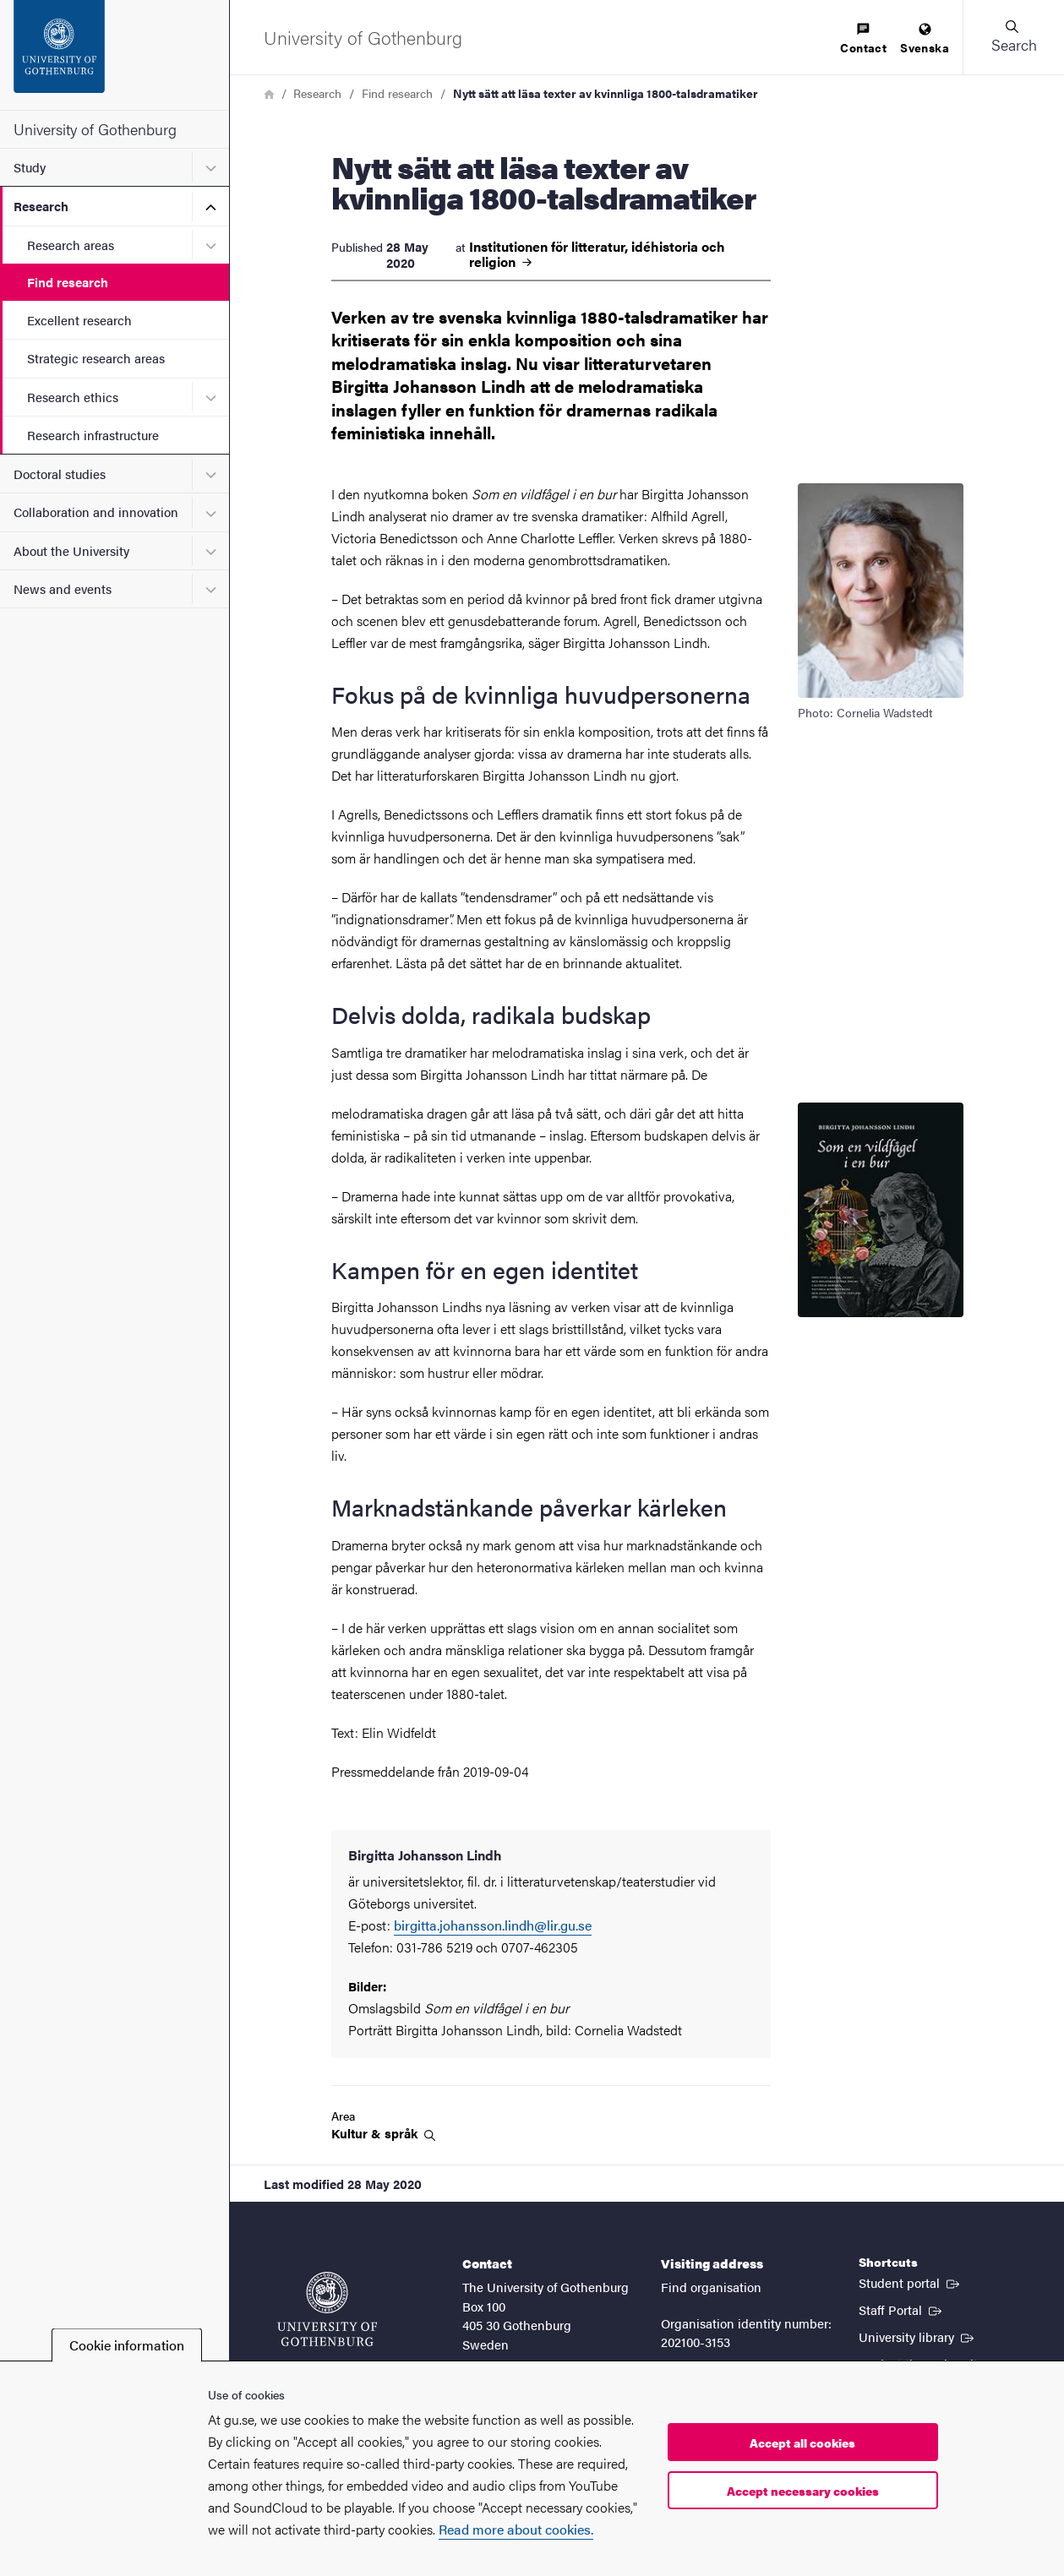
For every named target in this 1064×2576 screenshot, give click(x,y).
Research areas (70, 244)
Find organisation (711, 2287)
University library (918, 2336)
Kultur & (383, 2133)
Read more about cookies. (516, 2529)
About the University (71, 550)
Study (30, 167)
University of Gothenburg (95, 128)
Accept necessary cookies (803, 2490)
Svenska (924, 39)
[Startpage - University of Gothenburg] (114, 55)
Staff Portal (902, 2309)
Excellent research (79, 320)
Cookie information (126, 2345)
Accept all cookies (802, 2442)
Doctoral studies (60, 473)
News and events (63, 588)
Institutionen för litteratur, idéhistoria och (597, 254)
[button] (1013, 37)
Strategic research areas (96, 358)
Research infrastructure (93, 435)
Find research (67, 282)
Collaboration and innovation (96, 511)
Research (41, 206)
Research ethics (72, 397)
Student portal (911, 2282)
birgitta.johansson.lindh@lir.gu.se (493, 1925)
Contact (863, 39)
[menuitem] (863, 39)
